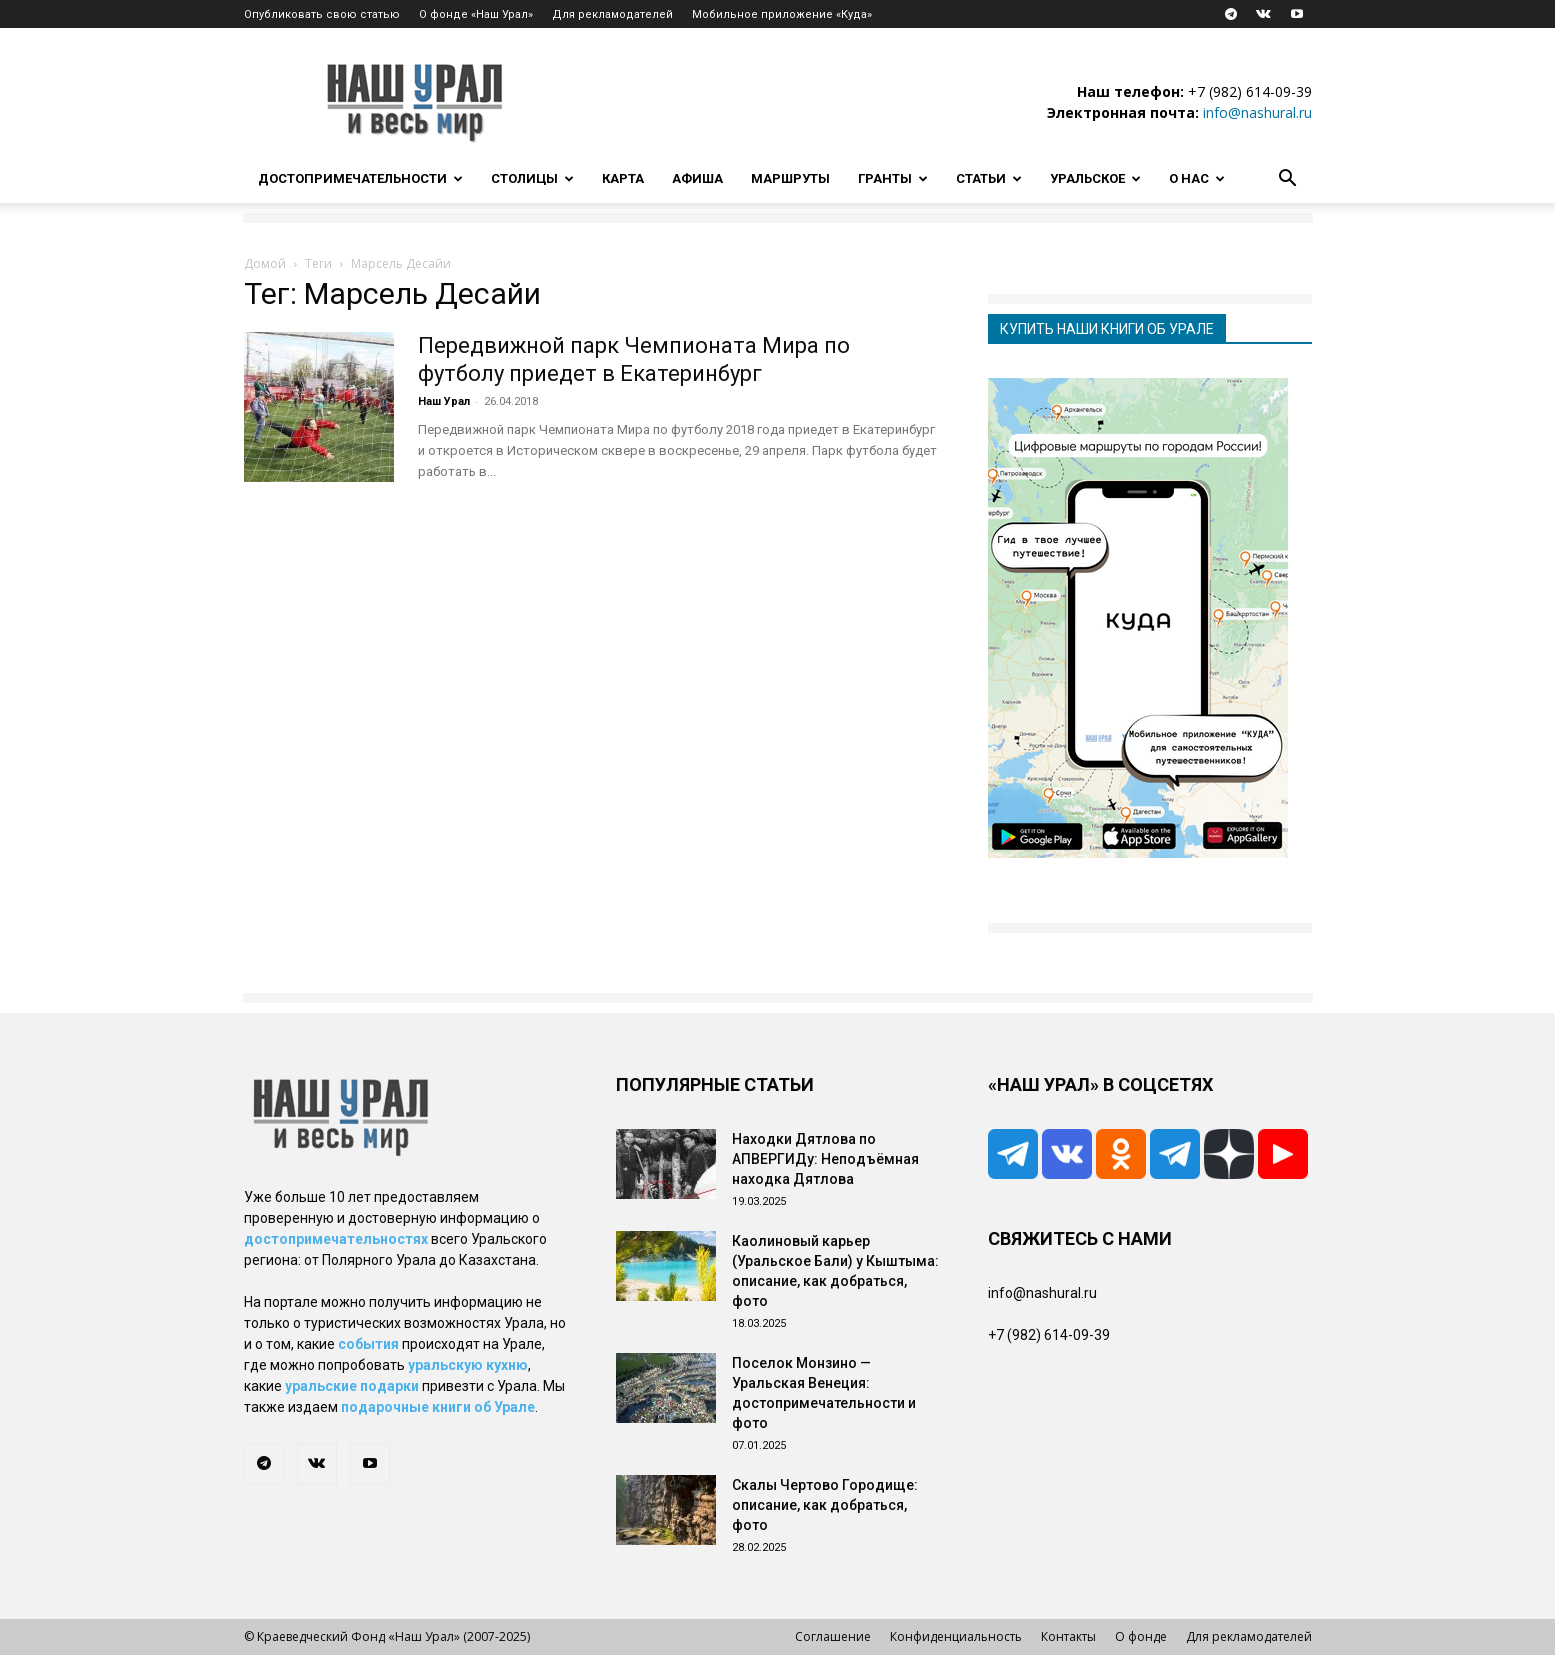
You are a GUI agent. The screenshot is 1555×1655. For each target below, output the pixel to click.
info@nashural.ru (1257, 112)
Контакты (1068, 1636)
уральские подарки (352, 1386)
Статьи (989, 178)
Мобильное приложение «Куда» (782, 14)
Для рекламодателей (612, 14)
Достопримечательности (360, 178)
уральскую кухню (468, 1365)
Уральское (1095, 178)
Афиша (697, 178)
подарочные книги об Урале (438, 1407)
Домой (265, 263)
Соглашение (833, 1636)
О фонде (1141, 1636)
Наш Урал (444, 401)
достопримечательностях (336, 1239)
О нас (1197, 178)
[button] (1288, 180)
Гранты (893, 178)
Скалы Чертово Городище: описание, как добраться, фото (825, 1505)
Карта (623, 178)
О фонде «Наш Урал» (476, 14)
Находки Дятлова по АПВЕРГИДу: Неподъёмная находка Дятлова (825, 1159)
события (368, 1344)
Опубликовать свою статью (322, 14)
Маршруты (790, 178)
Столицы (532, 178)
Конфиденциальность (956, 1636)
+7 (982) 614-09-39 (1250, 91)
